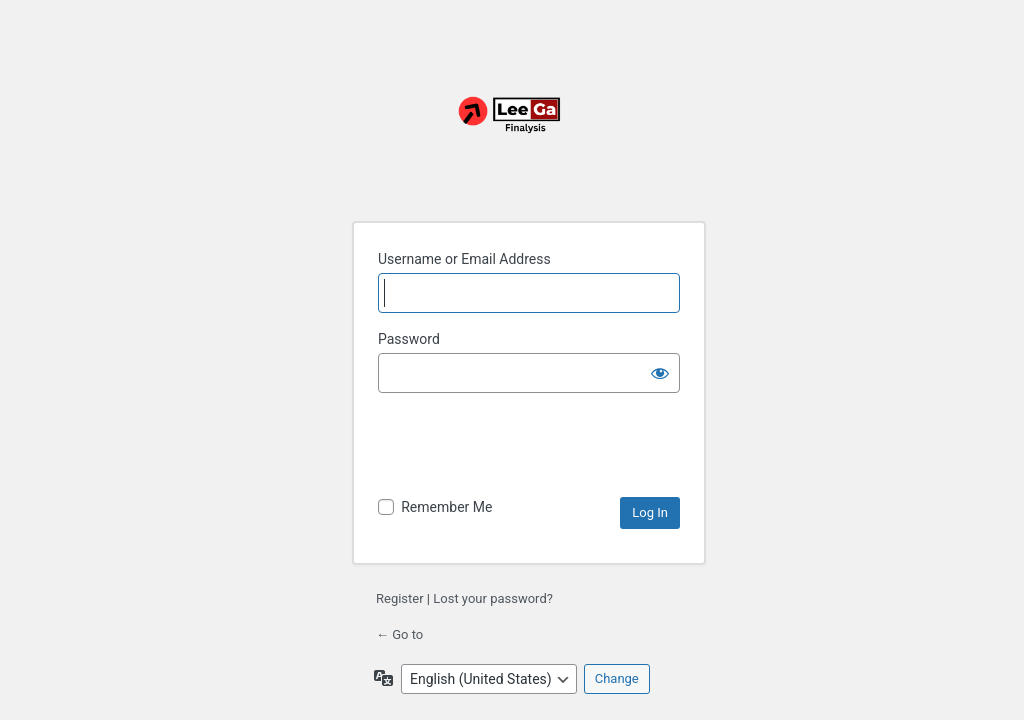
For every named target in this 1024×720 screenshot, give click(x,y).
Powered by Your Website (512, 126)
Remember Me (446, 507)
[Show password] (660, 373)
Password (409, 339)
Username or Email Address (464, 259)
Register (400, 598)
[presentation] (530, 448)
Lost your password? (493, 598)
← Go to (399, 634)
